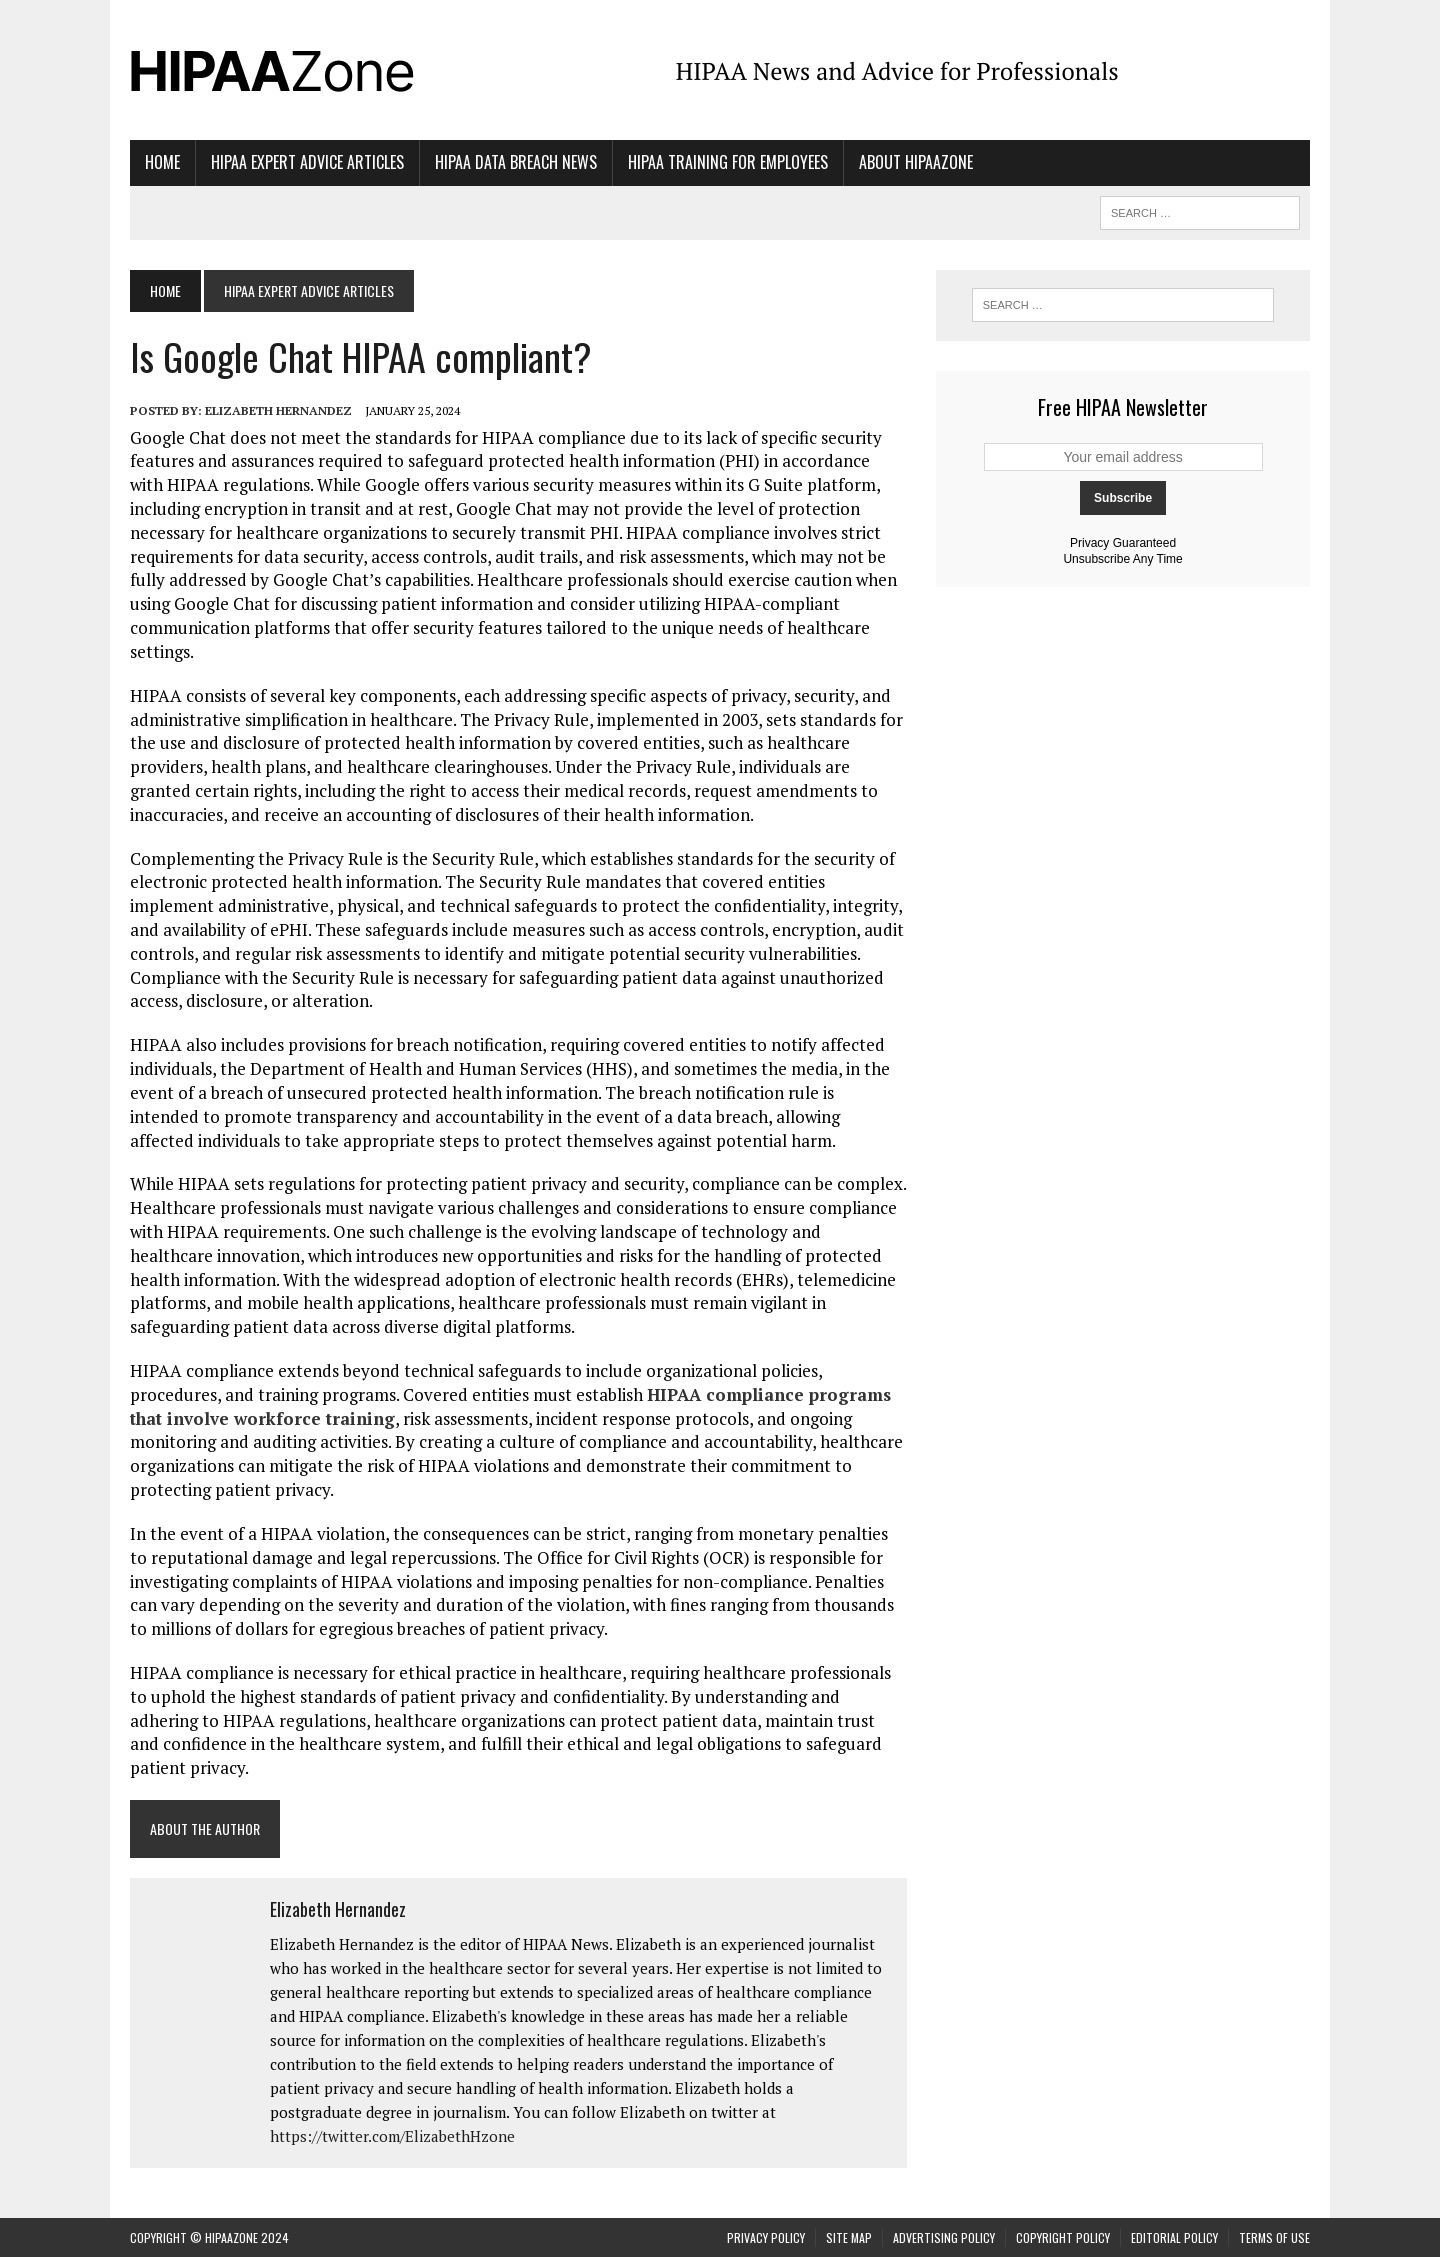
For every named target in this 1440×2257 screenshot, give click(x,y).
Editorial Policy (1174, 2237)
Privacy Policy (766, 2237)
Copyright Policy (1063, 2237)
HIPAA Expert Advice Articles (307, 162)
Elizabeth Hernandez (278, 410)
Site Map (849, 2237)
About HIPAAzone (916, 162)
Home (162, 162)
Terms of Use (1274, 2237)
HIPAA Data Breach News (516, 162)
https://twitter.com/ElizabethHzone (392, 2136)
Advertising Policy (944, 2237)
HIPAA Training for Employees (728, 162)
